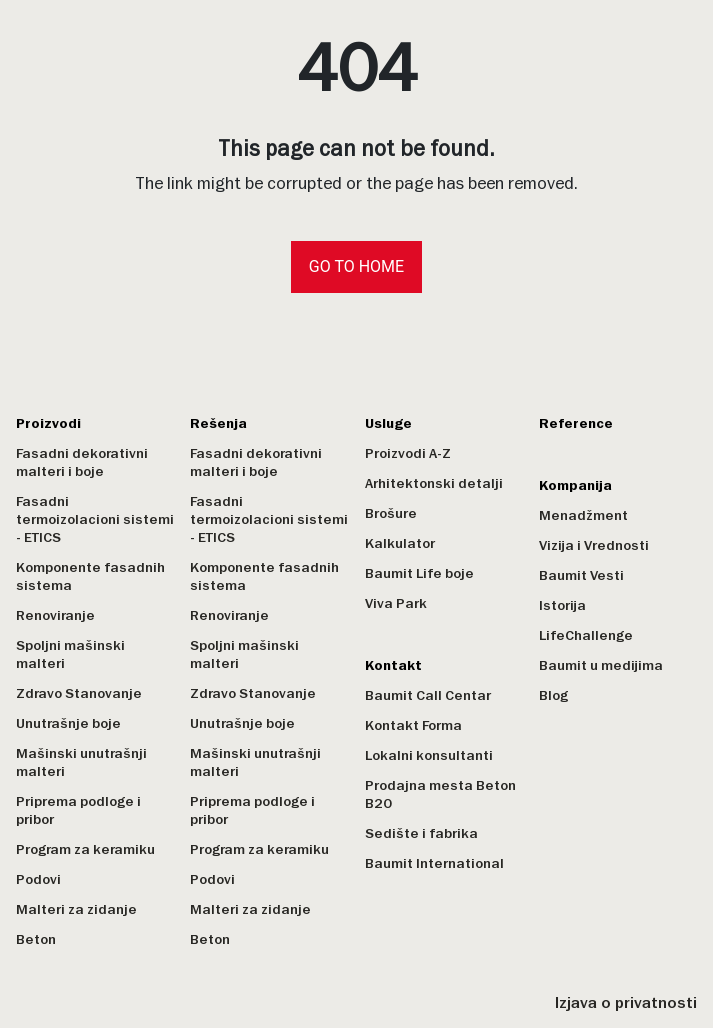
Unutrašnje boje (68, 723)
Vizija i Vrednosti (594, 545)
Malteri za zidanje (76, 909)
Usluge (388, 423)
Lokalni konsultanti (429, 755)
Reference (576, 423)
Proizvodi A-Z (408, 453)
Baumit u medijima (601, 665)
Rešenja (218, 423)
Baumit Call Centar (428, 695)
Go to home (356, 266)
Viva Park (396, 603)
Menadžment (583, 515)
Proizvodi (48, 423)
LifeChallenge (586, 635)
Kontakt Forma (413, 725)
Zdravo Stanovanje (79, 693)
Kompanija (575, 485)
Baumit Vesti (581, 575)
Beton (36, 939)
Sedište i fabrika (421, 833)
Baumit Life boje (419, 573)
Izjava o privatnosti (626, 1003)
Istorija (562, 605)
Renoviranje (55, 615)
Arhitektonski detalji (434, 483)
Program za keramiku (85, 849)
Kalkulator (400, 543)
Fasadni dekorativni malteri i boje (82, 462)
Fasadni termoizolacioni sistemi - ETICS (95, 519)
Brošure (391, 513)
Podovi (38, 879)
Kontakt (393, 665)
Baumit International (434, 863)
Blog (553, 695)
